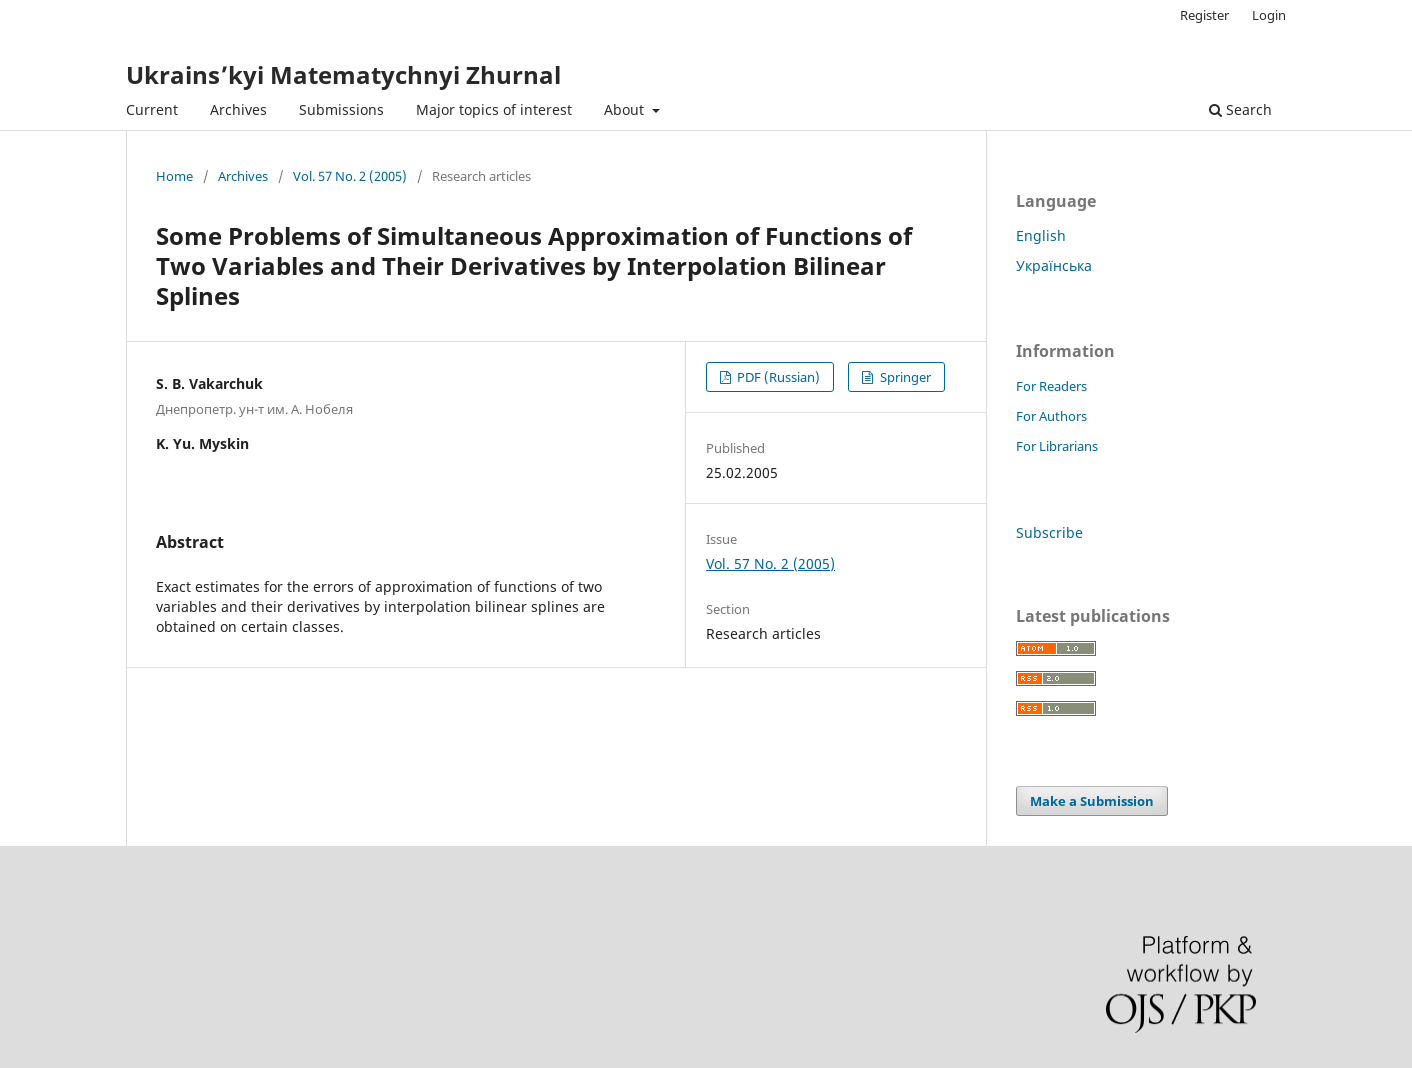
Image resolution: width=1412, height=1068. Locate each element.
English (1041, 235)
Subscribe (1049, 532)
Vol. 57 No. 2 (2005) (350, 176)
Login (1269, 15)
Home (174, 176)
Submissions (341, 109)
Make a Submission (1092, 801)
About (626, 109)
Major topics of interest (494, 109)
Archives (238, 109)
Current (152, 109)
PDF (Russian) (777, 377)
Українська (1054, 265)
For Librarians (1057, 446)
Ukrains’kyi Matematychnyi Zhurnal (343, 74)
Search (1240, 109)
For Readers (1051, 386)
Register (1204, 15)
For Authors (1051, 416)
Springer (904, 377)
